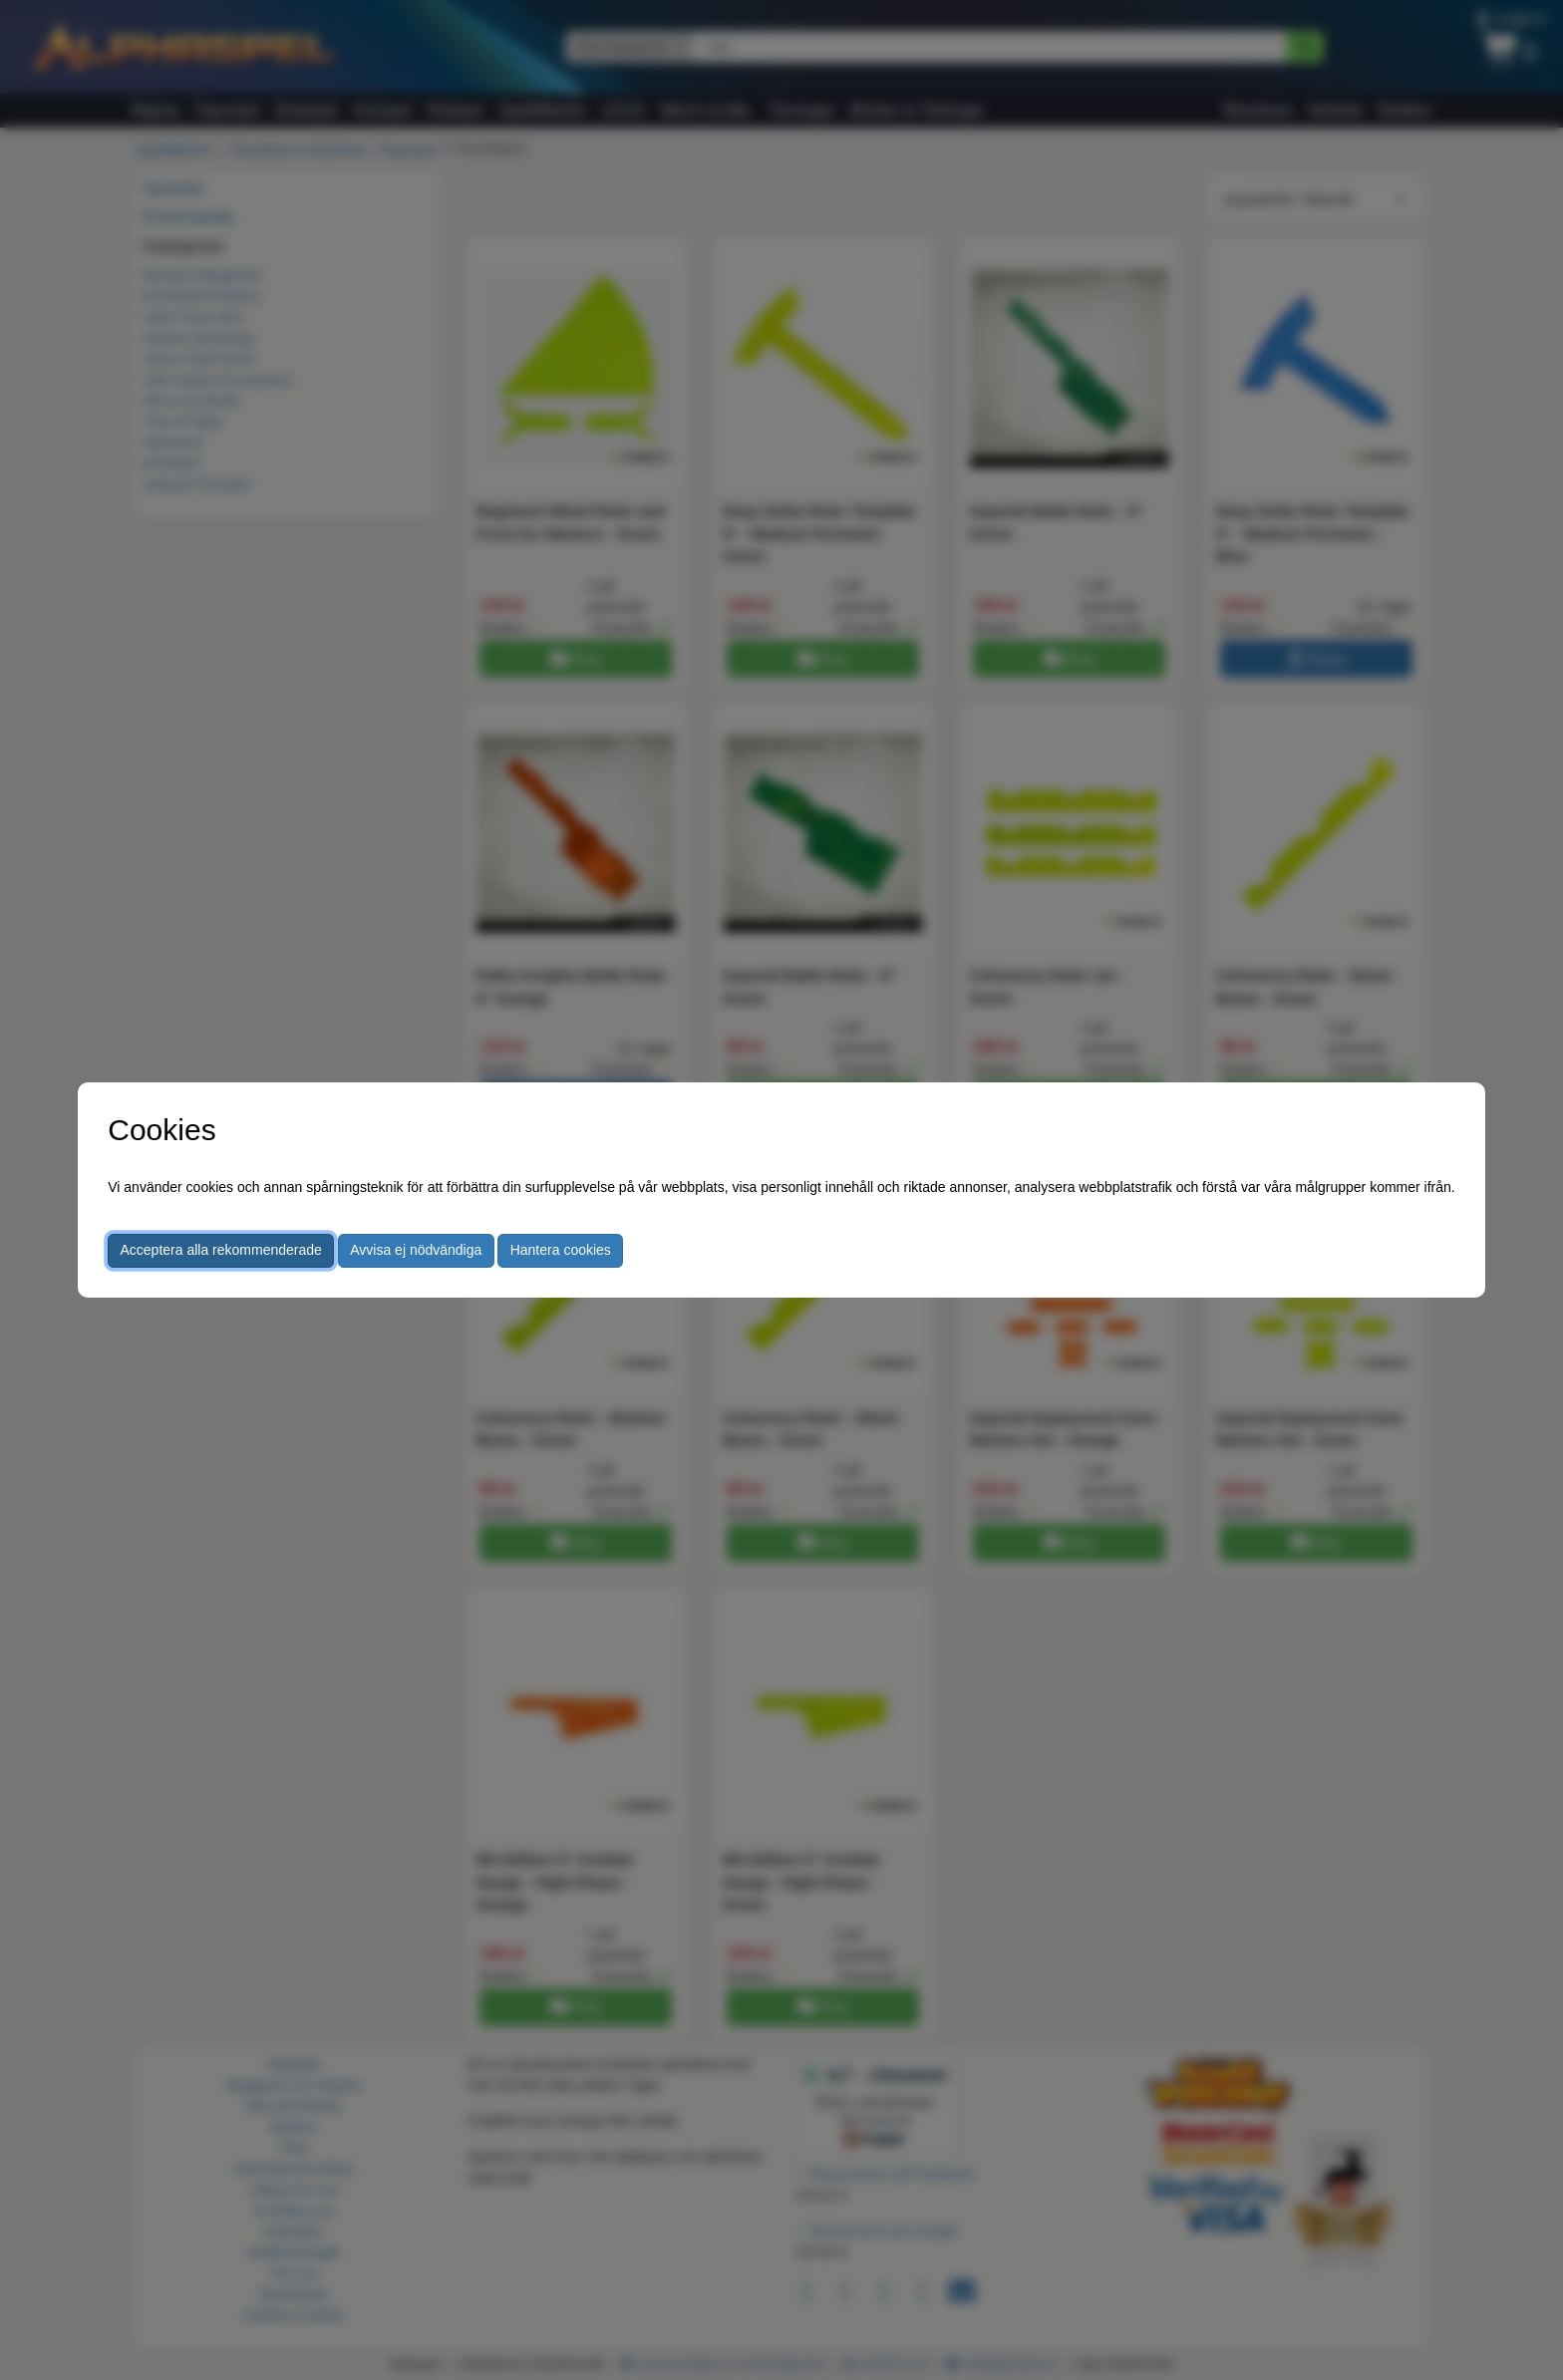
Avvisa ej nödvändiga (415, 1250)
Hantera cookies (560, 1250)
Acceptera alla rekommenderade (221, 1250)
